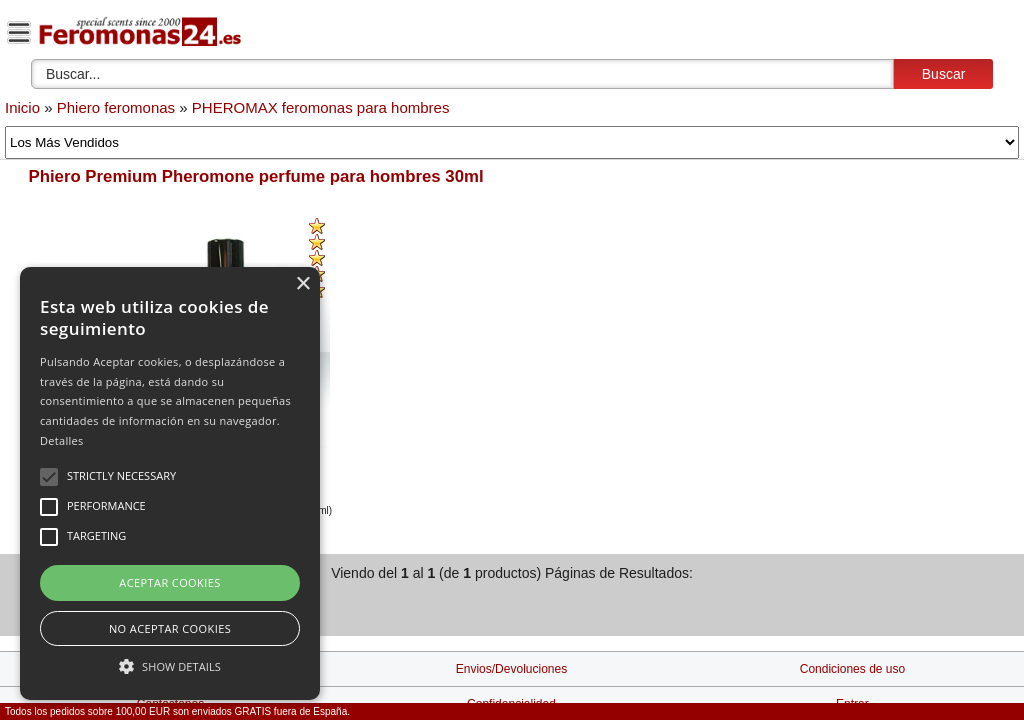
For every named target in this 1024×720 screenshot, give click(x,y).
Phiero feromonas (116, 107)
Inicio (22, 107)
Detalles (62, 440)
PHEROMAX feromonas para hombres (321, 107)
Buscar (944, 74)
